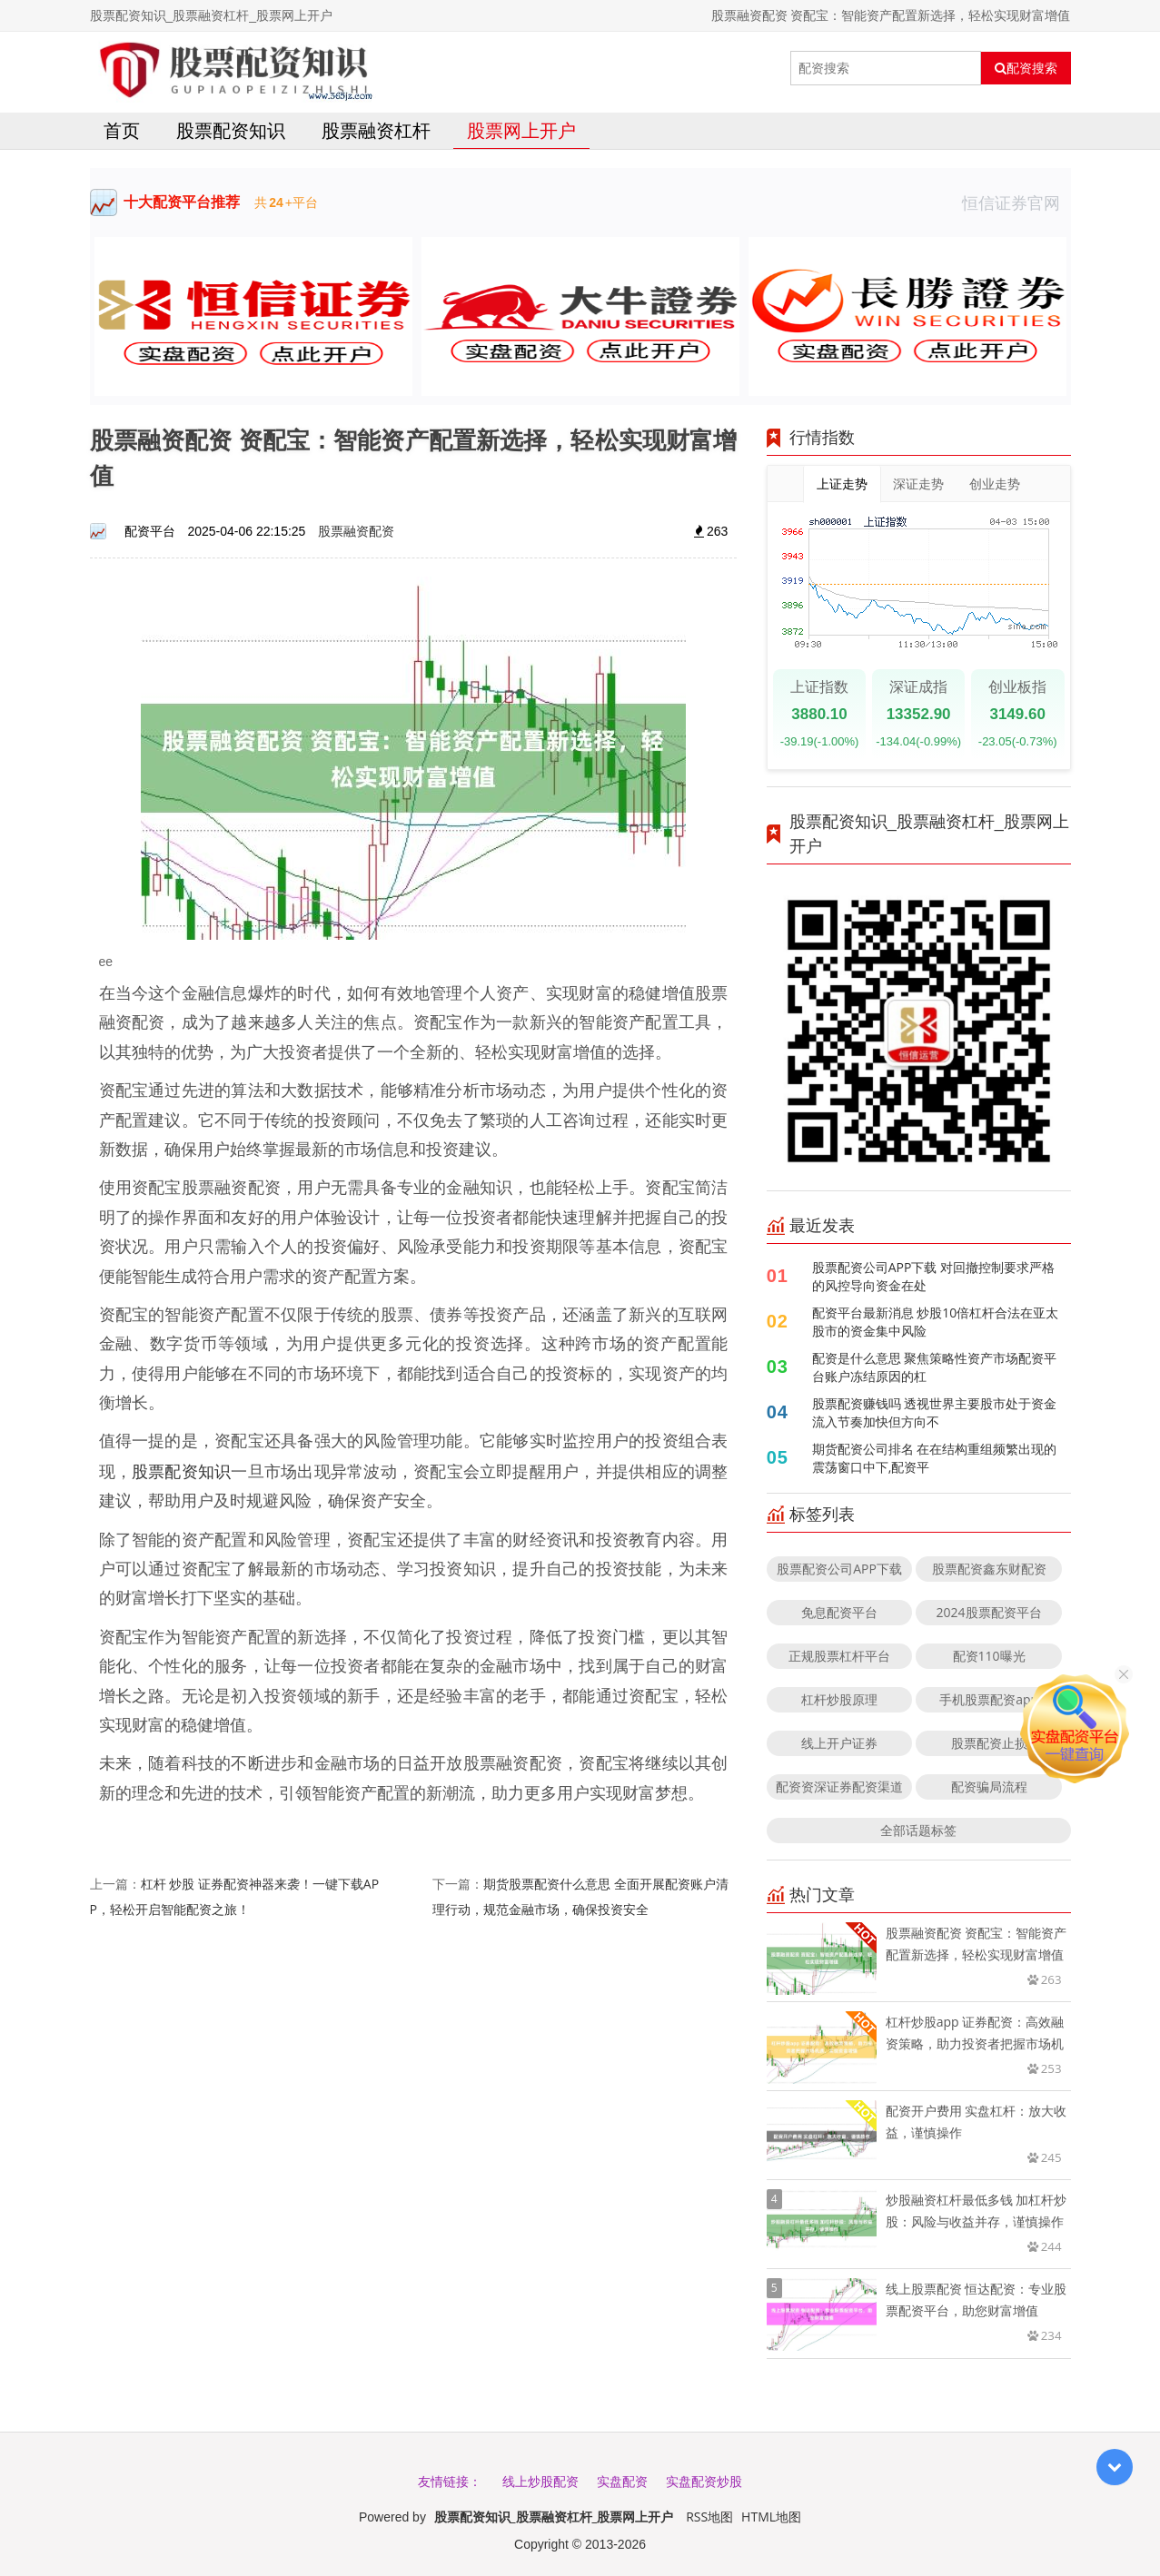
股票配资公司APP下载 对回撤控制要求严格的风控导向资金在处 (933, 1276)
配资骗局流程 (989, 1786)
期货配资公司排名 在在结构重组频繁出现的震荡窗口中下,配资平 (934, 1458)
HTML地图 (771, 2516)
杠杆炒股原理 (839, 1699)
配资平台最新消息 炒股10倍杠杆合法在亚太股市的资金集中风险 (935, 1321)
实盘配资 (622, 2481)
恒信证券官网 (1016, 202)
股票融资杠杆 (376, 130)
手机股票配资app (988, 1699)
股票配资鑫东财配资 (989, 1568)
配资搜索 (1026, 68)
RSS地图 (709, 2516)
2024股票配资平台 (989, 1612)
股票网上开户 (521, 130)
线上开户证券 (839, 1743)
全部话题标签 (918, 1830)
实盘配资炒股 (704, 2481)
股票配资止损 (989, 1743)
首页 (122, 130)
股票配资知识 (230, 130)
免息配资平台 (839, 1612)
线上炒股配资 (540, 2481)
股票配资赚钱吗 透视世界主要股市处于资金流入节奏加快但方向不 (934, 1412)
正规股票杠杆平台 (839, 1655)
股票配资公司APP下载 (839, 1568)
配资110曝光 (989, 1655)
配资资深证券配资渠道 (839, 1786)
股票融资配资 (356, 530)
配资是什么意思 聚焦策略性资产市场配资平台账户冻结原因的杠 (934, 1367)
